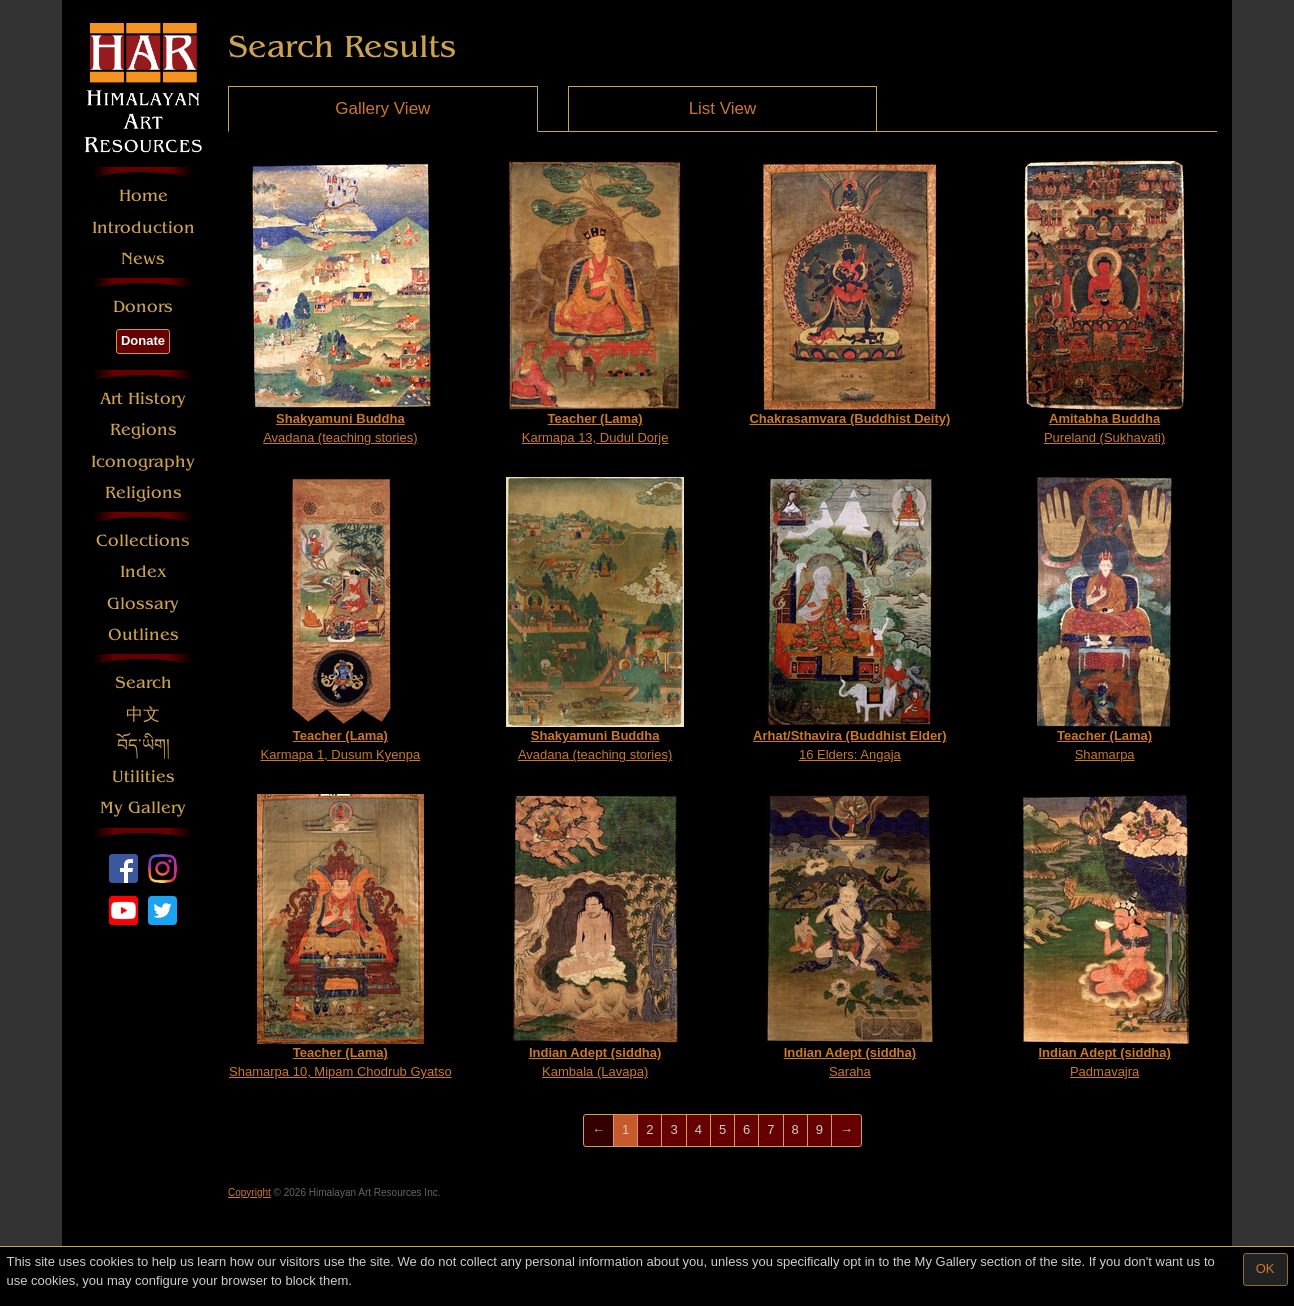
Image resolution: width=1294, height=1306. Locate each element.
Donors (143, 306)
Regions (143, 429)
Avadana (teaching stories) (340, 302)
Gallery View (382, 108)
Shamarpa (1104, 619)
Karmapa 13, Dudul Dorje (595, 302)
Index (143, 571)
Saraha (849, 936)
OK (1265, 1268)
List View (723, 108)
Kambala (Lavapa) (595, 936)
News (143, 258)
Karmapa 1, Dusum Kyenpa (341, 619)
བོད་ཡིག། (143, 745)
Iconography (143, 461)
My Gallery (143, 807)
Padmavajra (1105, 936)
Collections (143, 540)
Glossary (143, 603)
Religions (143, 492)
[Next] (846, 1130)
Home (143, 195)
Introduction (143, 227)
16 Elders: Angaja (850, 619)
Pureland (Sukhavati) (1104, 302)
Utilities (143, 776)
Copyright (249, 1192)
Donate (143, 340)
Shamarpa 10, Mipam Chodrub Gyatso (340, 936)
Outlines (143, 634)
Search (143, 682)
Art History (143, 398)
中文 (143, 714)
